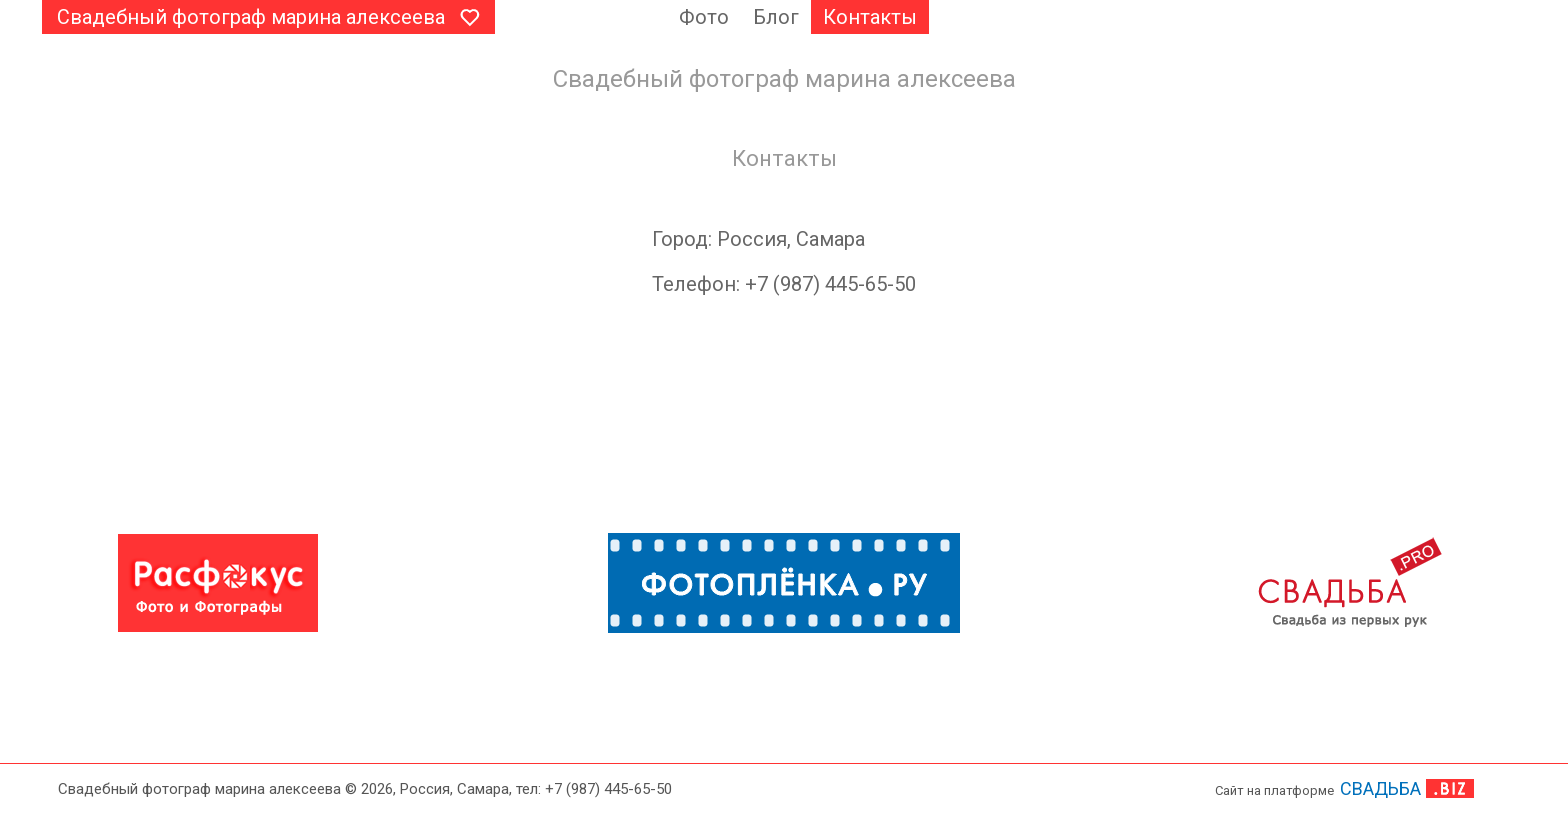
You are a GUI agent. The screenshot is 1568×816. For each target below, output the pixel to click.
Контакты (870, 17)
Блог (776, 17)
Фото (704, 17)
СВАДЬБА (1380, 788)
